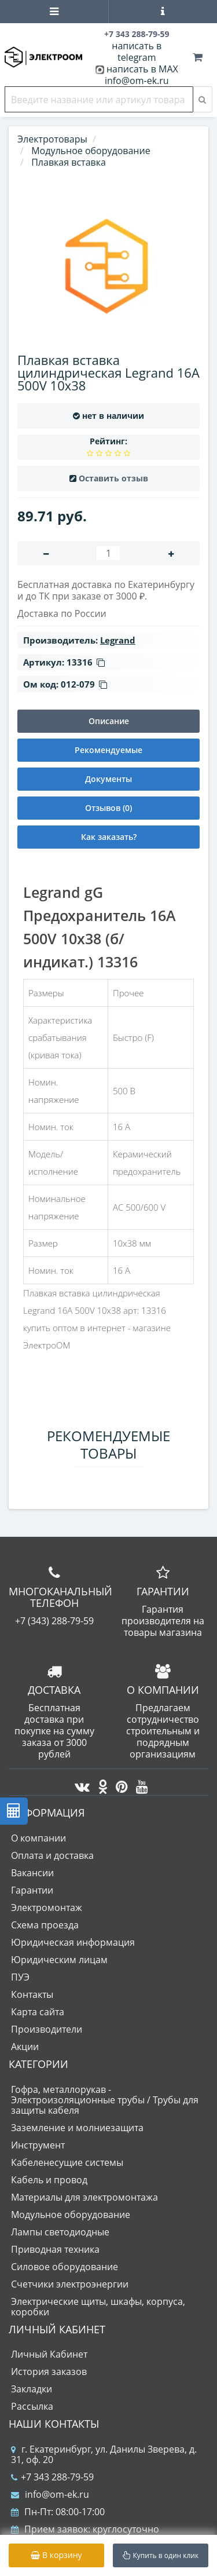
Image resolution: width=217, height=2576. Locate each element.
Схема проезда (45, 1925)
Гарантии (32, 1890)
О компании (38, 1838)
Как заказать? (109, 836)
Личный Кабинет (49, 2354)
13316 (86, 662)
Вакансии (32, 1872)
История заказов (49, 2371)
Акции (25, 2046)
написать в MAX (142, 69)
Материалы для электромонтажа (84, 2197)
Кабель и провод (49, 2179)
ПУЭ (20, 1977)
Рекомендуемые (108, 749)
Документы (108, 778)
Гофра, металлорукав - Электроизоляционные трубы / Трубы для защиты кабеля (104, 2100)
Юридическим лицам (59, 1959)
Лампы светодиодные (60, 2232)
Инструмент (38, 2145)
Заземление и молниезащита (77, 2127)
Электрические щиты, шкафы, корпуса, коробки (98, 2306)
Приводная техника (55, 2249)
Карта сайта (37, 2011)
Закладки (31, 2389)
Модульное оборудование (70, 2214)
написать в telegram (136, 51)
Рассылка (32, 2406)
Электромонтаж (46, 1907)
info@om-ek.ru (137, 80)
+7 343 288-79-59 (52, 2477)
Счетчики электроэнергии (69, 2284)
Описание (109, 720)
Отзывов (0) (108, 807)
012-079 (84, 684)
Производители (46, 2029)
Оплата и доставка (52, 1855)
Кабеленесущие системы (67, 2162)
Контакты (32, 1994)
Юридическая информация (73, 1942)
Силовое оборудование (64, 2266)
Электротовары (52, 139)
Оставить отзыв (113, 478)
